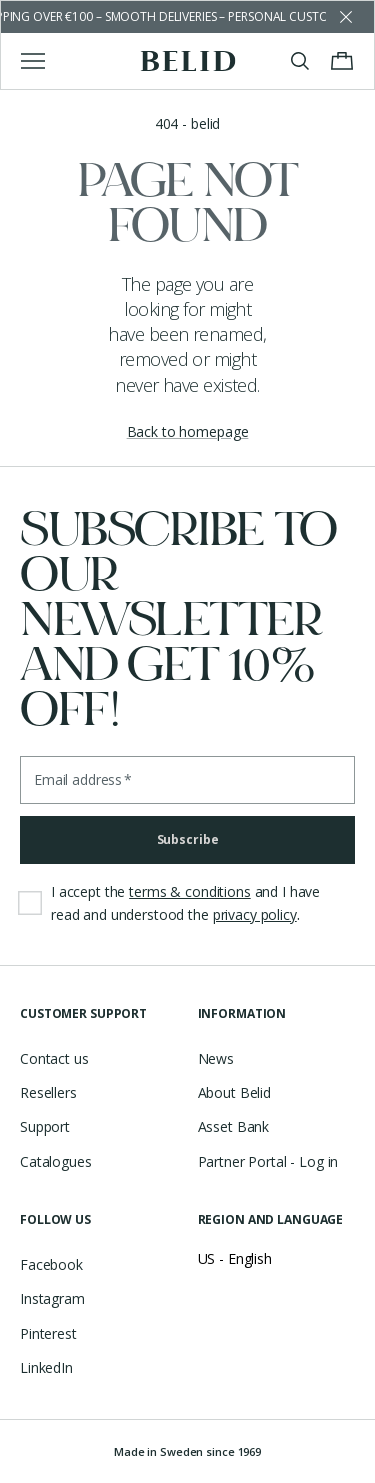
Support (45, 1126)
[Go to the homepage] (187, 61)
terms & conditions (189, 891)
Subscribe (188, 839)
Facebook (51, 1264)
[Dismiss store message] (346, 17)
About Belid (234, 1092)
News (216, 1058)
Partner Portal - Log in (268, 1161)
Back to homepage (188, 431)
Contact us (54, 1058)
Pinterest (48, 1333)
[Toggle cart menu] (342, 61)
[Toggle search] (300, 61)
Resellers (48, 1092)
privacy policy (255, 914)
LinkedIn (46, 1367)
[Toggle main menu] (33, 61)
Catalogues (56, 1161)
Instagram (52, 1298)
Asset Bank (234, 1126)
